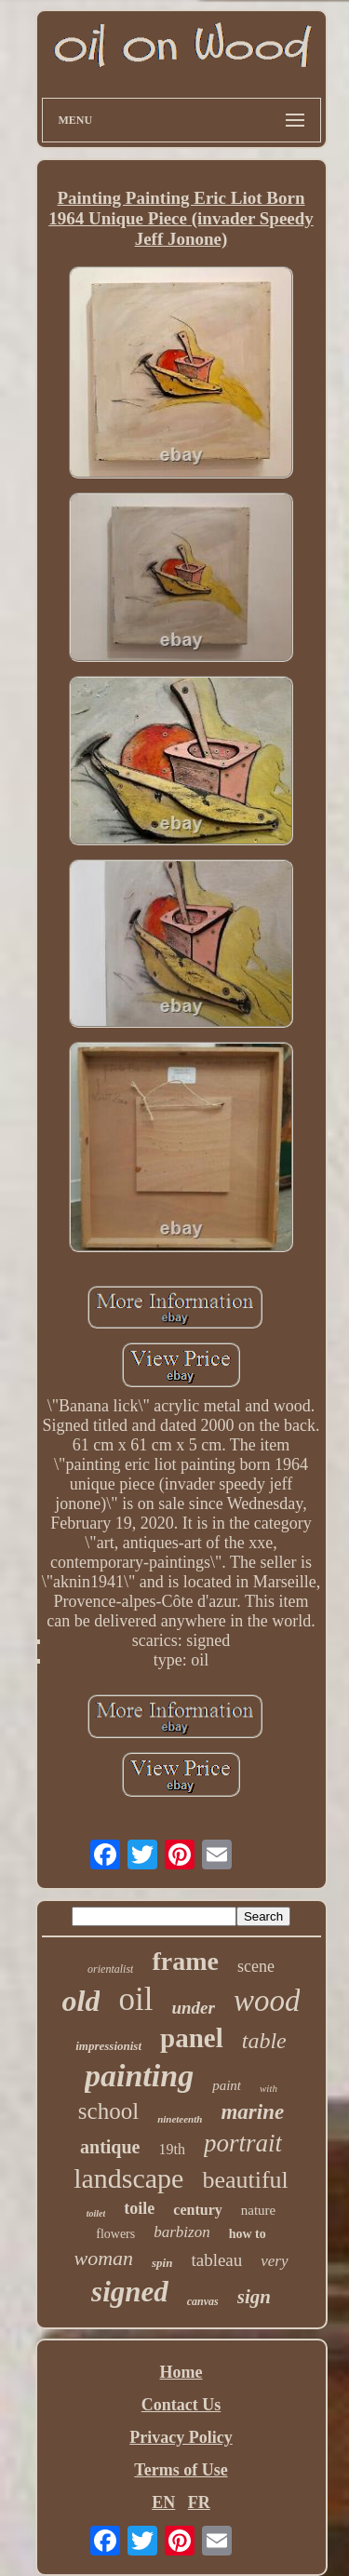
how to (247, 2234)
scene (256, 1966)
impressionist (108, 2046)
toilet (96, 2213)
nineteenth (179, 2118)
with (268, 2088)
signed (129, 2291)
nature (258, 2210)
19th (171, 2149)
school (108, 2111)
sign (254, 2297)
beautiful (245, 2179)
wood (267, 2000)
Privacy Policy (180, 2437)
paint (226, 2085)
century (197, 2210)
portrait (243, 2143)
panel (191, 2038)
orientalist (110, 1969)
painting (139, 2075)
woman (103, 2258)
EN (163, 2502)
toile (139, 2208)
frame (185, 1961)
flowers (115, 2234)
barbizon (181, 2232)
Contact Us (181, 2404)
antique (110, 2147)
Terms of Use (180, 2470)
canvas (203, 2301)
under (192, 2007)
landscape (128, 2178)
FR (199, 2502)
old (81, 2000)
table (264, 2041)
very (274, 2261)
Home (181, 2372)
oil (135, 1999)
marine (252, 2112)
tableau (216, 2260)
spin (162, 2263)
